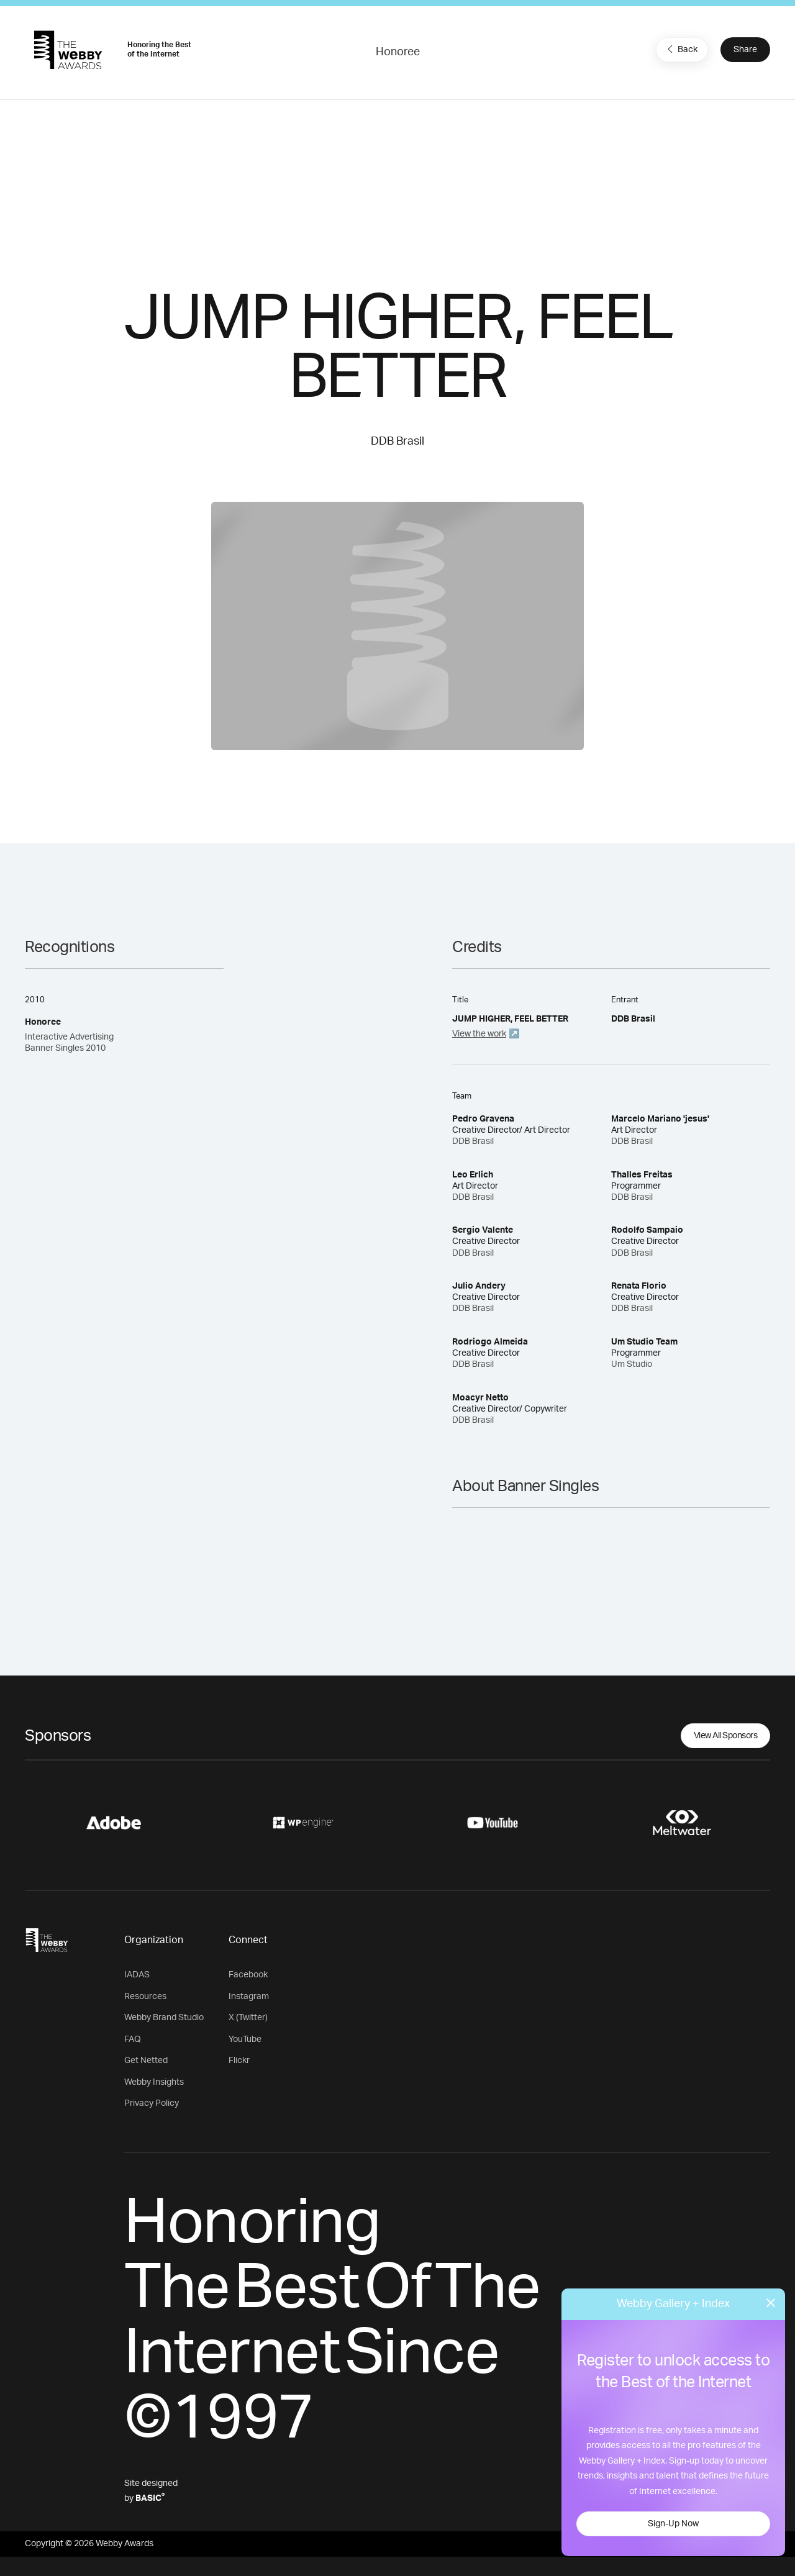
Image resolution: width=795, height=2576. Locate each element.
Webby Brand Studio (164, 2017)
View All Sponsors (726, 1735)
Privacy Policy (151, 2103)
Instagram (249, 1996)
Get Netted (146, 2060)
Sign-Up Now (673, 2523)
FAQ (132, 2039)
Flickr (239, 2060)
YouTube (245, 2039)
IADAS (137, 1975)
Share (745, 49)
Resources (145, 1996)
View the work (479, 1034)
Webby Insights (154, 2082)
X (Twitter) (248, 2017)
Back (680, 49)
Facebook (248, 1975)
